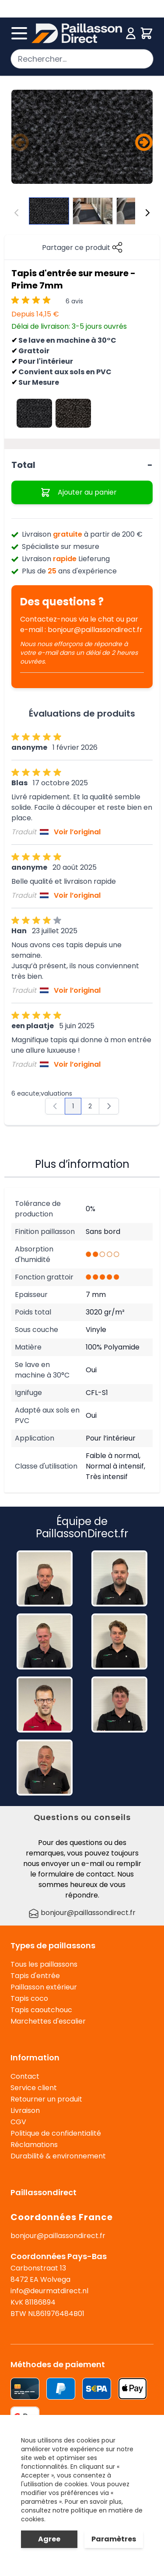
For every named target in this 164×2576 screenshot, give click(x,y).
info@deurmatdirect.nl (49, 2291)
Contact (24, 2076)
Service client (33, 2088)
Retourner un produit (46, 2099)
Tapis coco (29, 1998)
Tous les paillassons (43, 1964)
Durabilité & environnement (58, 2156)
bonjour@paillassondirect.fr (95, 630)
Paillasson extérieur (43, 1987)
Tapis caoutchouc (41, 2010)
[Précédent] (20, 142)
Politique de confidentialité (55, 2133)
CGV (18, 2122)
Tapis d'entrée (35, 1976)
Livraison (25, 2110)
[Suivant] (144, 142)
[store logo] (76, 33)
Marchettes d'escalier (48, 2021)
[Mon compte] (131, 33)
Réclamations (34, 2145)
